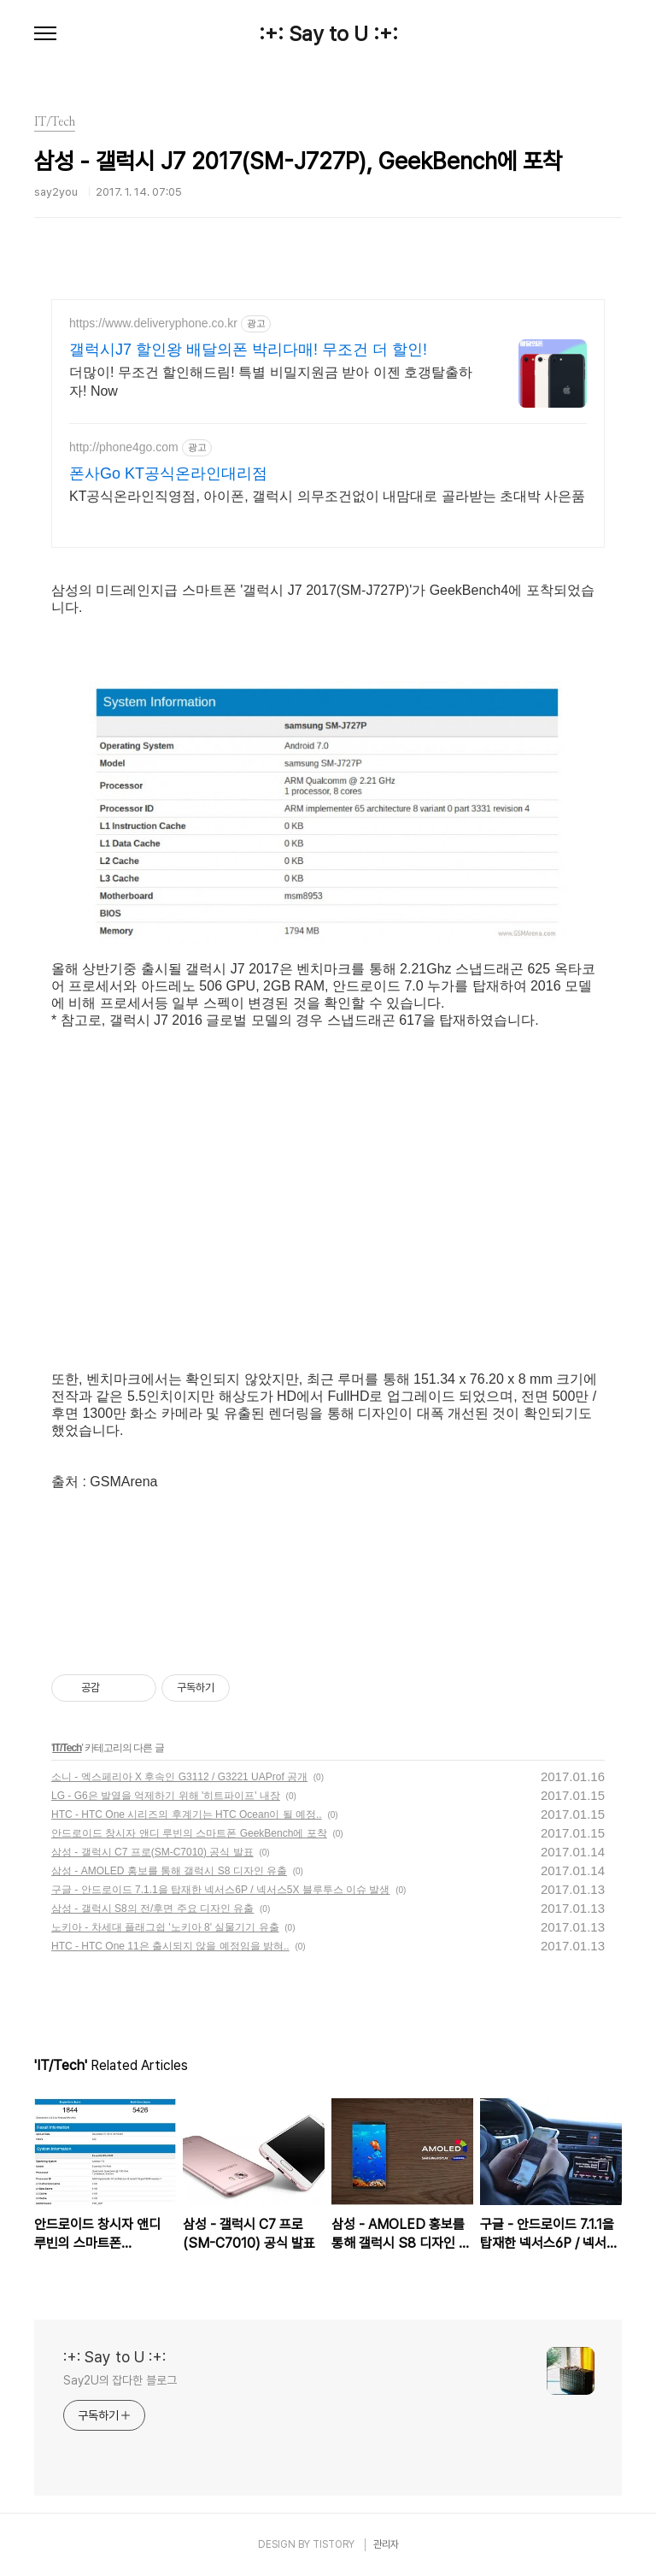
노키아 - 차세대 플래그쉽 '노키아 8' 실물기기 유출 (165, 1927)
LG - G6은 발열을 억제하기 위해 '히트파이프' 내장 (165, 1796)
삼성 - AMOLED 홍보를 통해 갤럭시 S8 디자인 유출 (169, 1871)
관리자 (386, 2544)
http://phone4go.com (124, 447)
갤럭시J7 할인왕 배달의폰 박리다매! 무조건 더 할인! (248, 349)
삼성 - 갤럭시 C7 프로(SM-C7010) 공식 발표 (152, 1852)
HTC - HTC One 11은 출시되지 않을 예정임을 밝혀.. (170, 1946)
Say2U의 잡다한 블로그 (120, 2380)
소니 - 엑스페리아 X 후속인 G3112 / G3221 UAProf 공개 (179, 1777)
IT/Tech (66, 1748)
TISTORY (333, 2544)
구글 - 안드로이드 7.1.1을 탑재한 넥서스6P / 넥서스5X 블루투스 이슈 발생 (220, 1890)
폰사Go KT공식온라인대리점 (168, 473)
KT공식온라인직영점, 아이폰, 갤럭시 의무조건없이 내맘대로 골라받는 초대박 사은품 (327, 496)
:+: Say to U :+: (328, 34)
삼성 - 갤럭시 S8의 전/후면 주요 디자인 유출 (152, 1908)
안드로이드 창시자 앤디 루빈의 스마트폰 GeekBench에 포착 (189, 1833)
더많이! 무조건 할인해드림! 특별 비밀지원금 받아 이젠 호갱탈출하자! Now (270, 381)
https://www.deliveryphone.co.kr (153, 323)
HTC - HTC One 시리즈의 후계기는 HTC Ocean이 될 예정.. (186, 1814)
